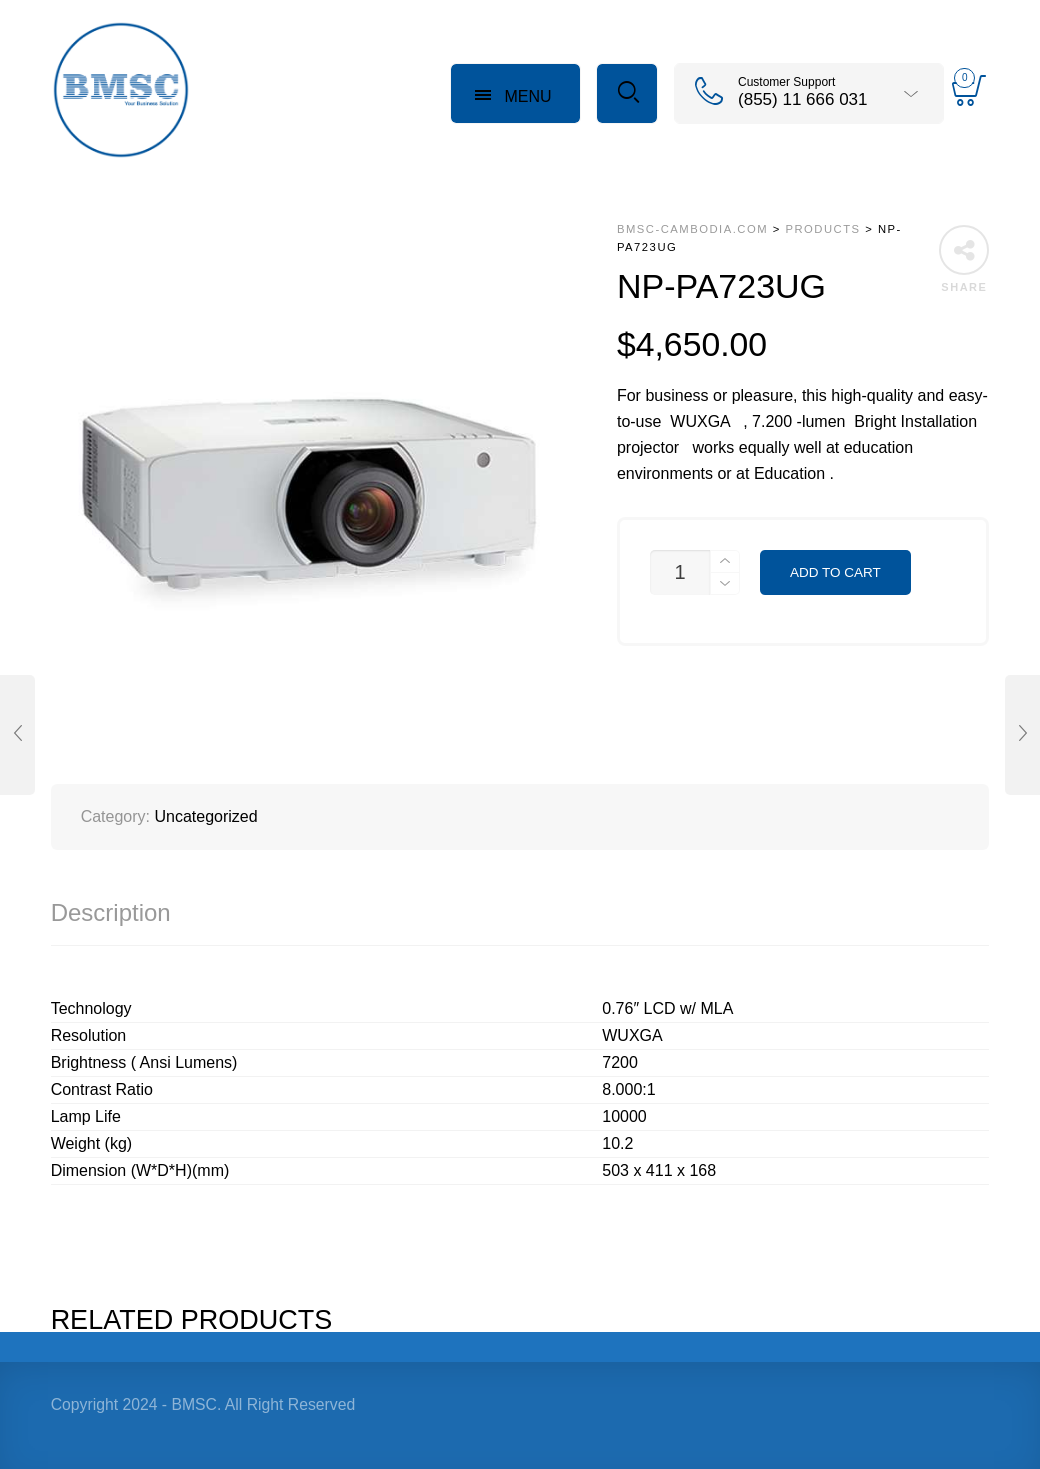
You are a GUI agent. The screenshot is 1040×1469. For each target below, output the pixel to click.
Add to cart (835, 572)
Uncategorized (205, 816)
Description (111, 912)
